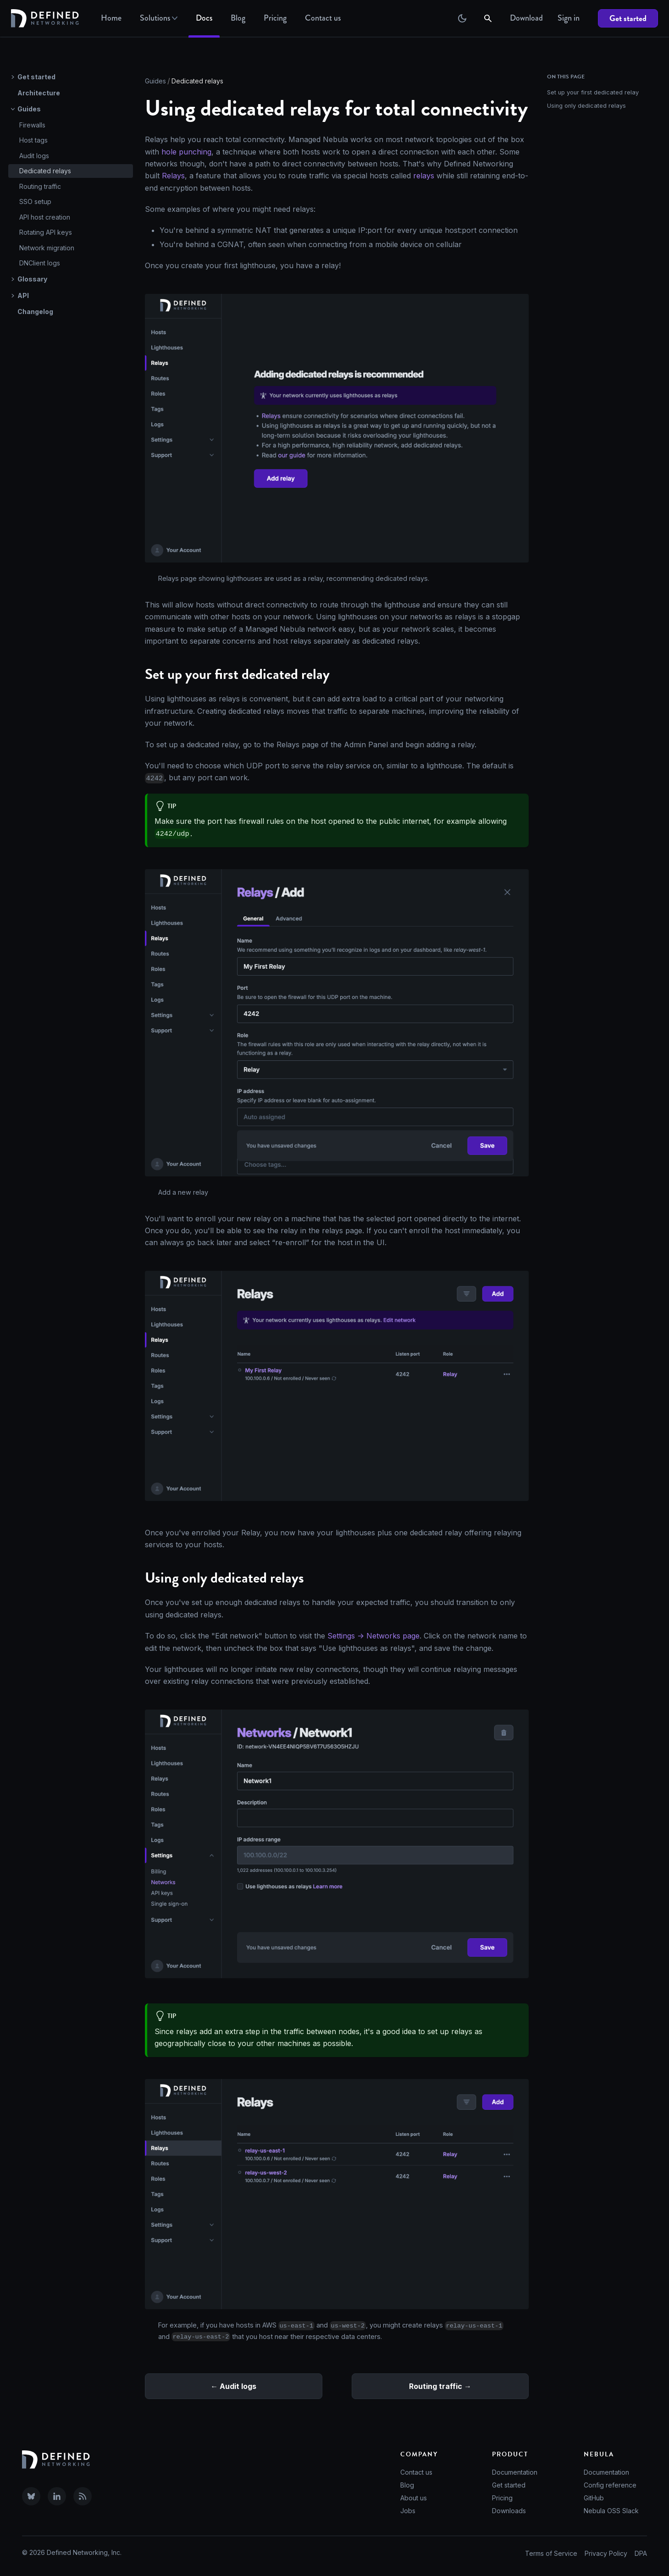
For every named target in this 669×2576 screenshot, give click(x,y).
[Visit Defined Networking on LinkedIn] (57, 2496)
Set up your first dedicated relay (593, 92)
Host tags (33, 140)
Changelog (35, 311)
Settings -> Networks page (373, 1635)
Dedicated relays (45, 171)
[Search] (489, 18)
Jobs (407, 2511)
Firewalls (32, 125)
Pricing (275, 18)
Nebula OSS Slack (611, 2511)
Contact (323, 18)
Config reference (610, 2485)
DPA (641, 2553)
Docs (204, 18)
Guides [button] (29, 109)
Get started (628, 18)
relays (423, 175)
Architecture (38, 93)
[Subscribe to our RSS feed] (82, 2496)
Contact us (416, 2472)
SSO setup (35, 201)
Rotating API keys (45, 232)
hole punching (186, 151)
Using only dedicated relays (586, 105)
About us (413, 2498)
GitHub (594, 2498)
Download (526, 18)
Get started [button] (36, 77)
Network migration (46, 248)
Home (111, 18)
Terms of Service (551, 2553)
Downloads (509, 2511)
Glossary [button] (32, 279)
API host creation (44, 217)
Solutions (158, 18)
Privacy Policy (606, 2553)
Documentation (514, 2472)
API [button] (23, 295)
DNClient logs (39, 263)
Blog (238, 18)
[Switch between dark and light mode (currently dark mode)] (462, 18)
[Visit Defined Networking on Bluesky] (31, 2496)
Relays (173, 175)
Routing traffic (40, 186)
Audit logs (34, 156)
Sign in (569, 18)
